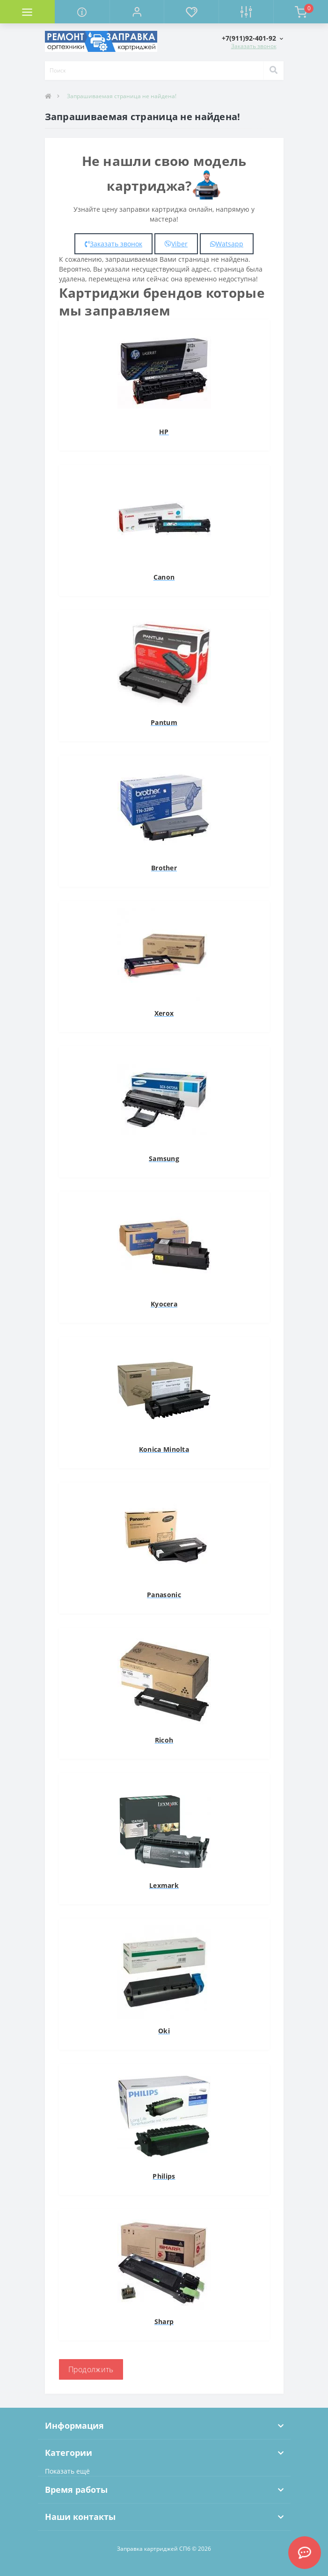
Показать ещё (67, 2471)
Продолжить (91, 2369)
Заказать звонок (254, 46)
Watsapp (226, 243)
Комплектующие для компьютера (54, 26)
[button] (136, 11)
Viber (176, 243)
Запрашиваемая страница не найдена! (121, 96)
